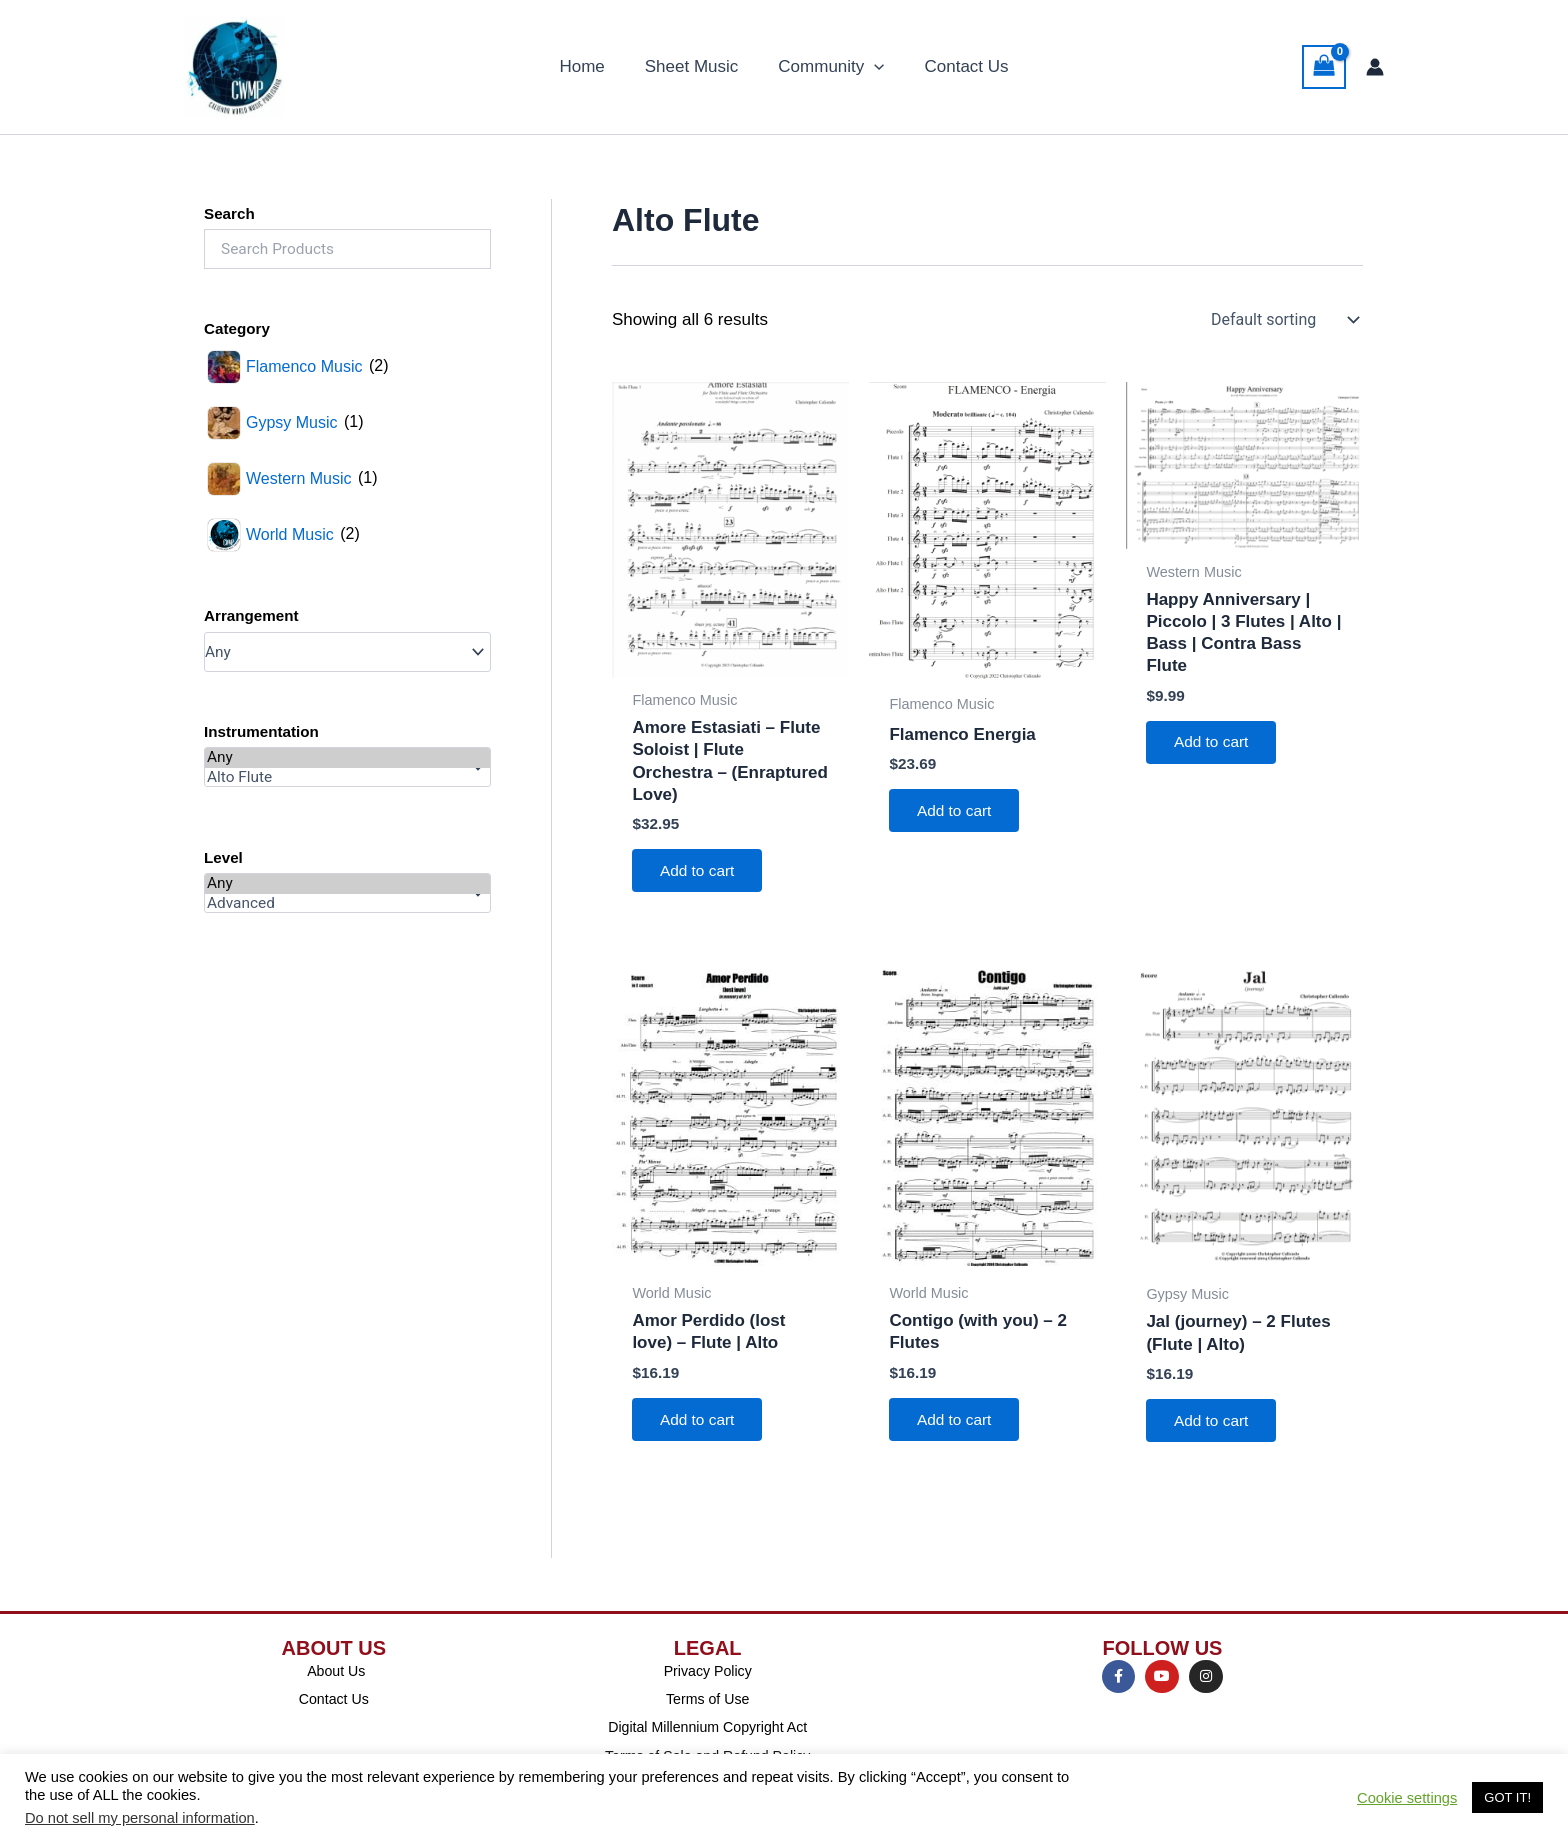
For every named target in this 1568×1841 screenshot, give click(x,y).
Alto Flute (347, 778)
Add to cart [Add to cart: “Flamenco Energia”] (957, 812)
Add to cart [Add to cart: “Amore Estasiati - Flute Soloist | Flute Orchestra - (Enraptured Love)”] (700, 872)
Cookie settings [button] (1407, 1798)
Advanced (347, 904)
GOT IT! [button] (1507, 1797)
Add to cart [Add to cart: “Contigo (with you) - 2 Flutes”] (957, 1424)
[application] (871, 67)
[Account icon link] (1375, 67)
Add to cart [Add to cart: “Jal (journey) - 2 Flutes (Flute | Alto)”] (1214, 1425)
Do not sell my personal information (140, 1818)
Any (347, 758)
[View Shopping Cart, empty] (1324, 67)
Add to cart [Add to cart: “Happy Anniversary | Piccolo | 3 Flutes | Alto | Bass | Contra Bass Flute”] (1214, 743)
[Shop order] (1283, 320)
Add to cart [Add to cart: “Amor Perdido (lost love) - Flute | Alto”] (700, 1424)
